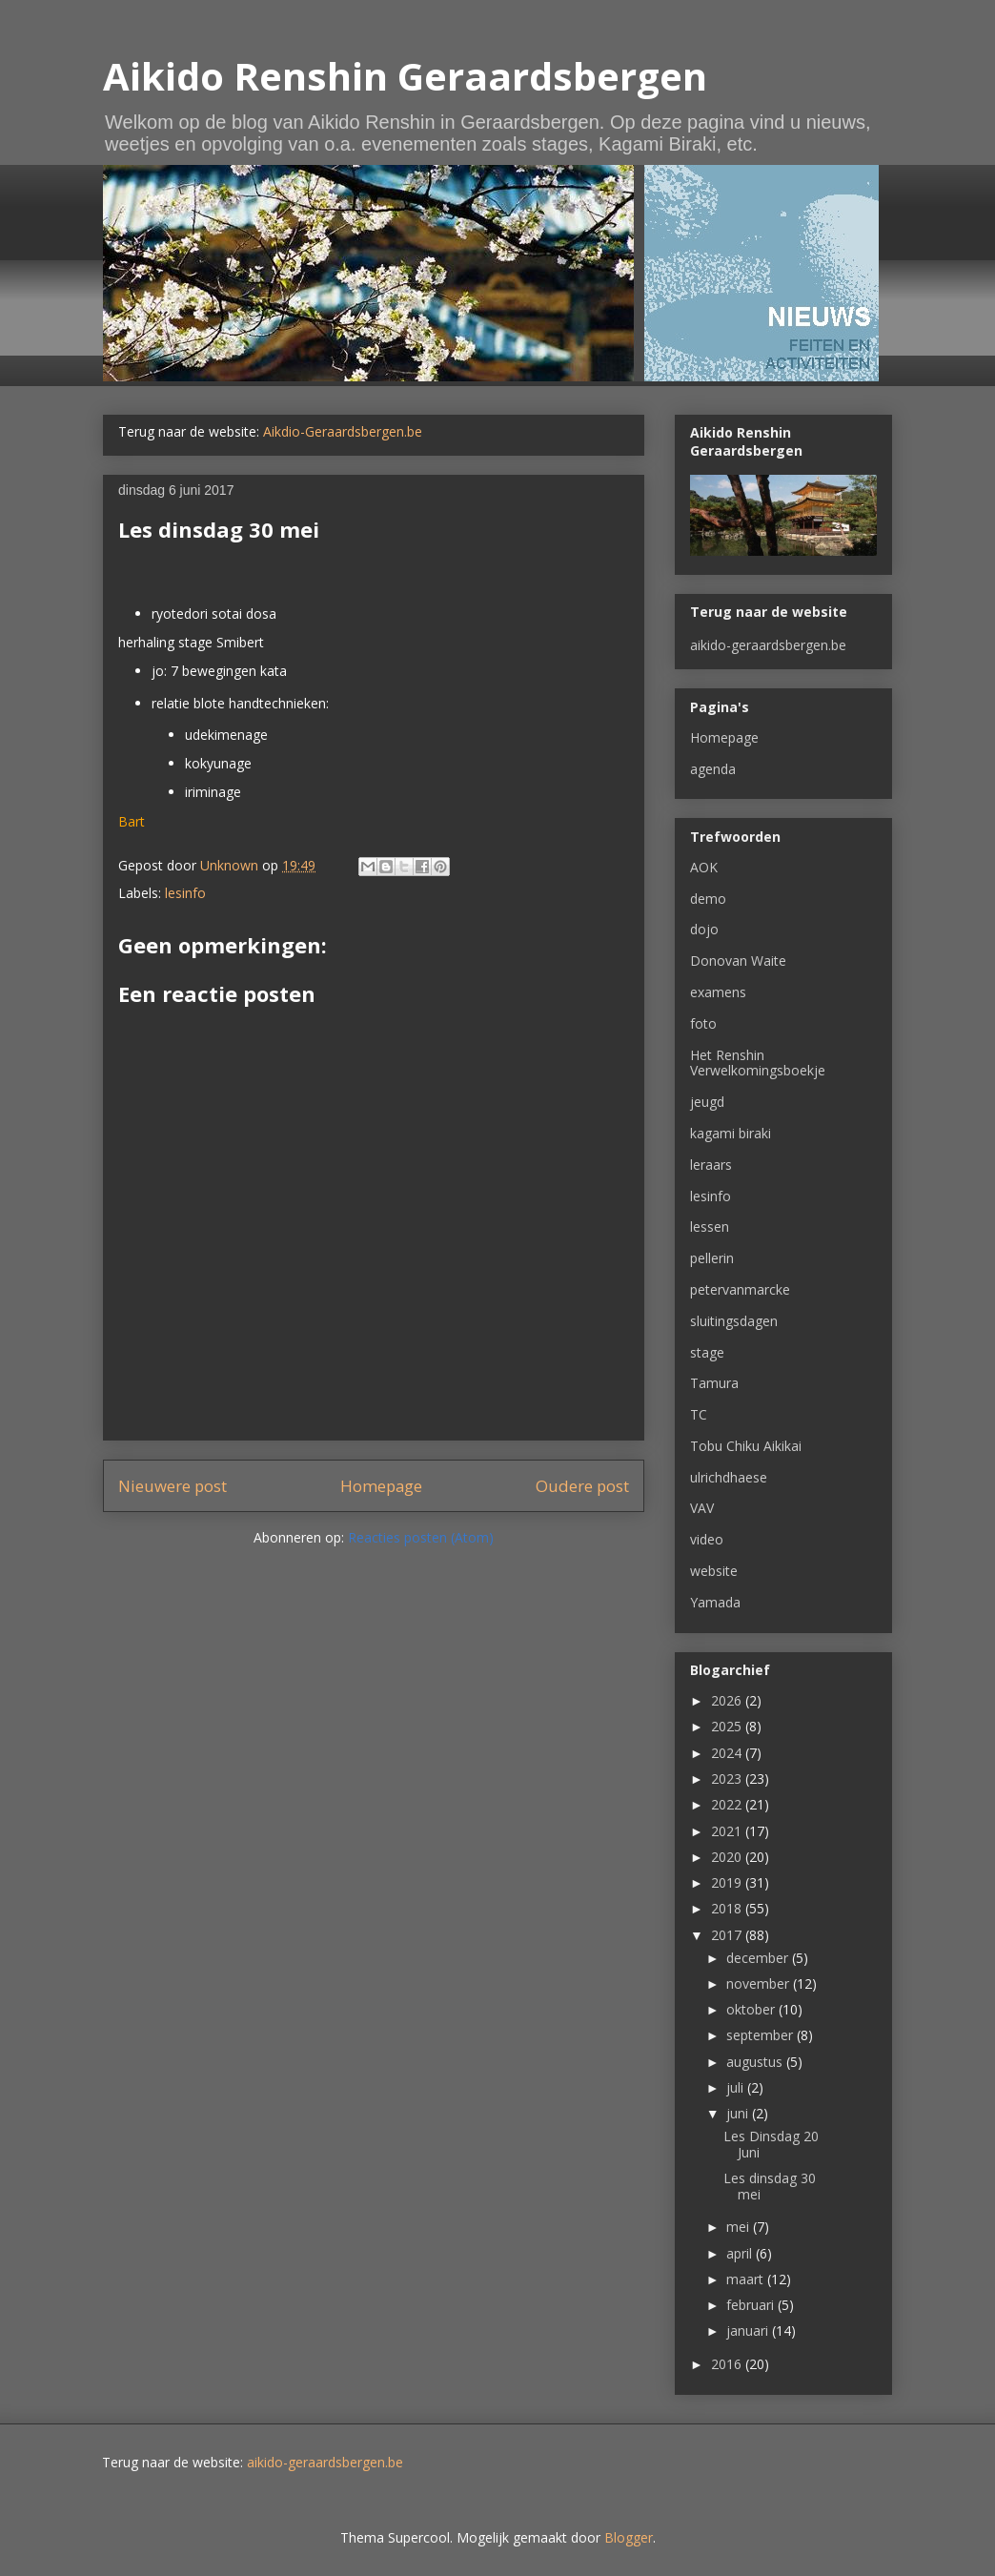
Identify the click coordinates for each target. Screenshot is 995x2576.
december (759, 1958)
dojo (704, 929)
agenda (713, 769)
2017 (728, 1935)
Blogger (628, 2537)
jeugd (707, 1102)
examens (718, 992)
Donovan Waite (738, 960)
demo (708, 898)
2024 (728, 1753)
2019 (728, 1882)
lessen (709, 1226)
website (714, 1571)
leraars (711, 1164)
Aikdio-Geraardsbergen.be (342, 431)
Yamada (715, 1602)
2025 (728, 1726)
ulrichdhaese (728, 1477)
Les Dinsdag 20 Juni (771, 2144)
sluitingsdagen (734, 1321)
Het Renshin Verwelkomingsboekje (757, 1063)
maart (746, 2279)
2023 (728, 1778)
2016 (728, 2364)
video (706, 1539)
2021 (728, 1831)
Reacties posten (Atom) (421, 1537)
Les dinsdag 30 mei (769, 2186)
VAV (702, 1508)
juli (736, 2087)
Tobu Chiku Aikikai (746, 1446)
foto (703, 1023)
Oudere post (582, 1486)
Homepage (381, 1486)
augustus (756, 2062)
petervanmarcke (740, 1289)
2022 (728, 1804)
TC (698, 1414)
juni (739, 2113)
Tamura (714, 1383)
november (759, 1983)
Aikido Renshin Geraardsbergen (405, 76)
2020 (728, 1857)
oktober (752, 2009)
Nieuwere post (172, 1486)
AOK (704, 867)
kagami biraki (730, 1133)
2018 (728, 1908)
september (761, 2035)
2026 (728, 1700)
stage (707, 1352)
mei (739, 2227)
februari (752, 2305)
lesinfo (185, 893)
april (741, 2253)
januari (749, 2330)
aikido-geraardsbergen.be (768, 645)
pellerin (712, 1258)
